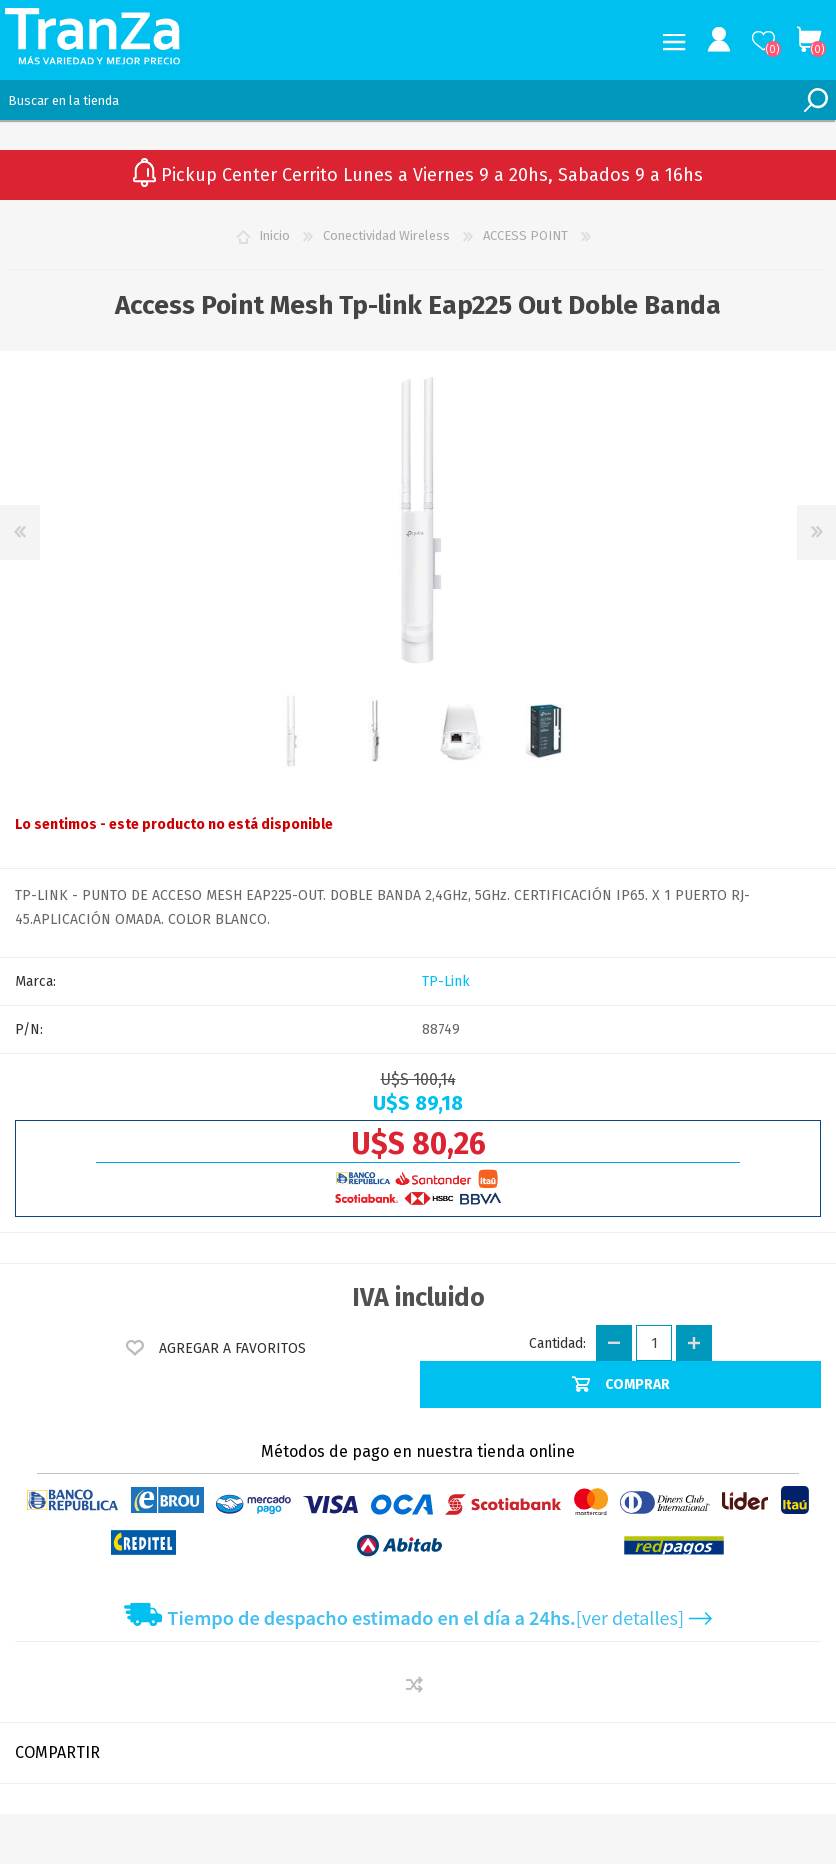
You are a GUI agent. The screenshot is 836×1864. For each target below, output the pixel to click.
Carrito (808, 40)
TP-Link (446, 981)
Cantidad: (557, 1343)
